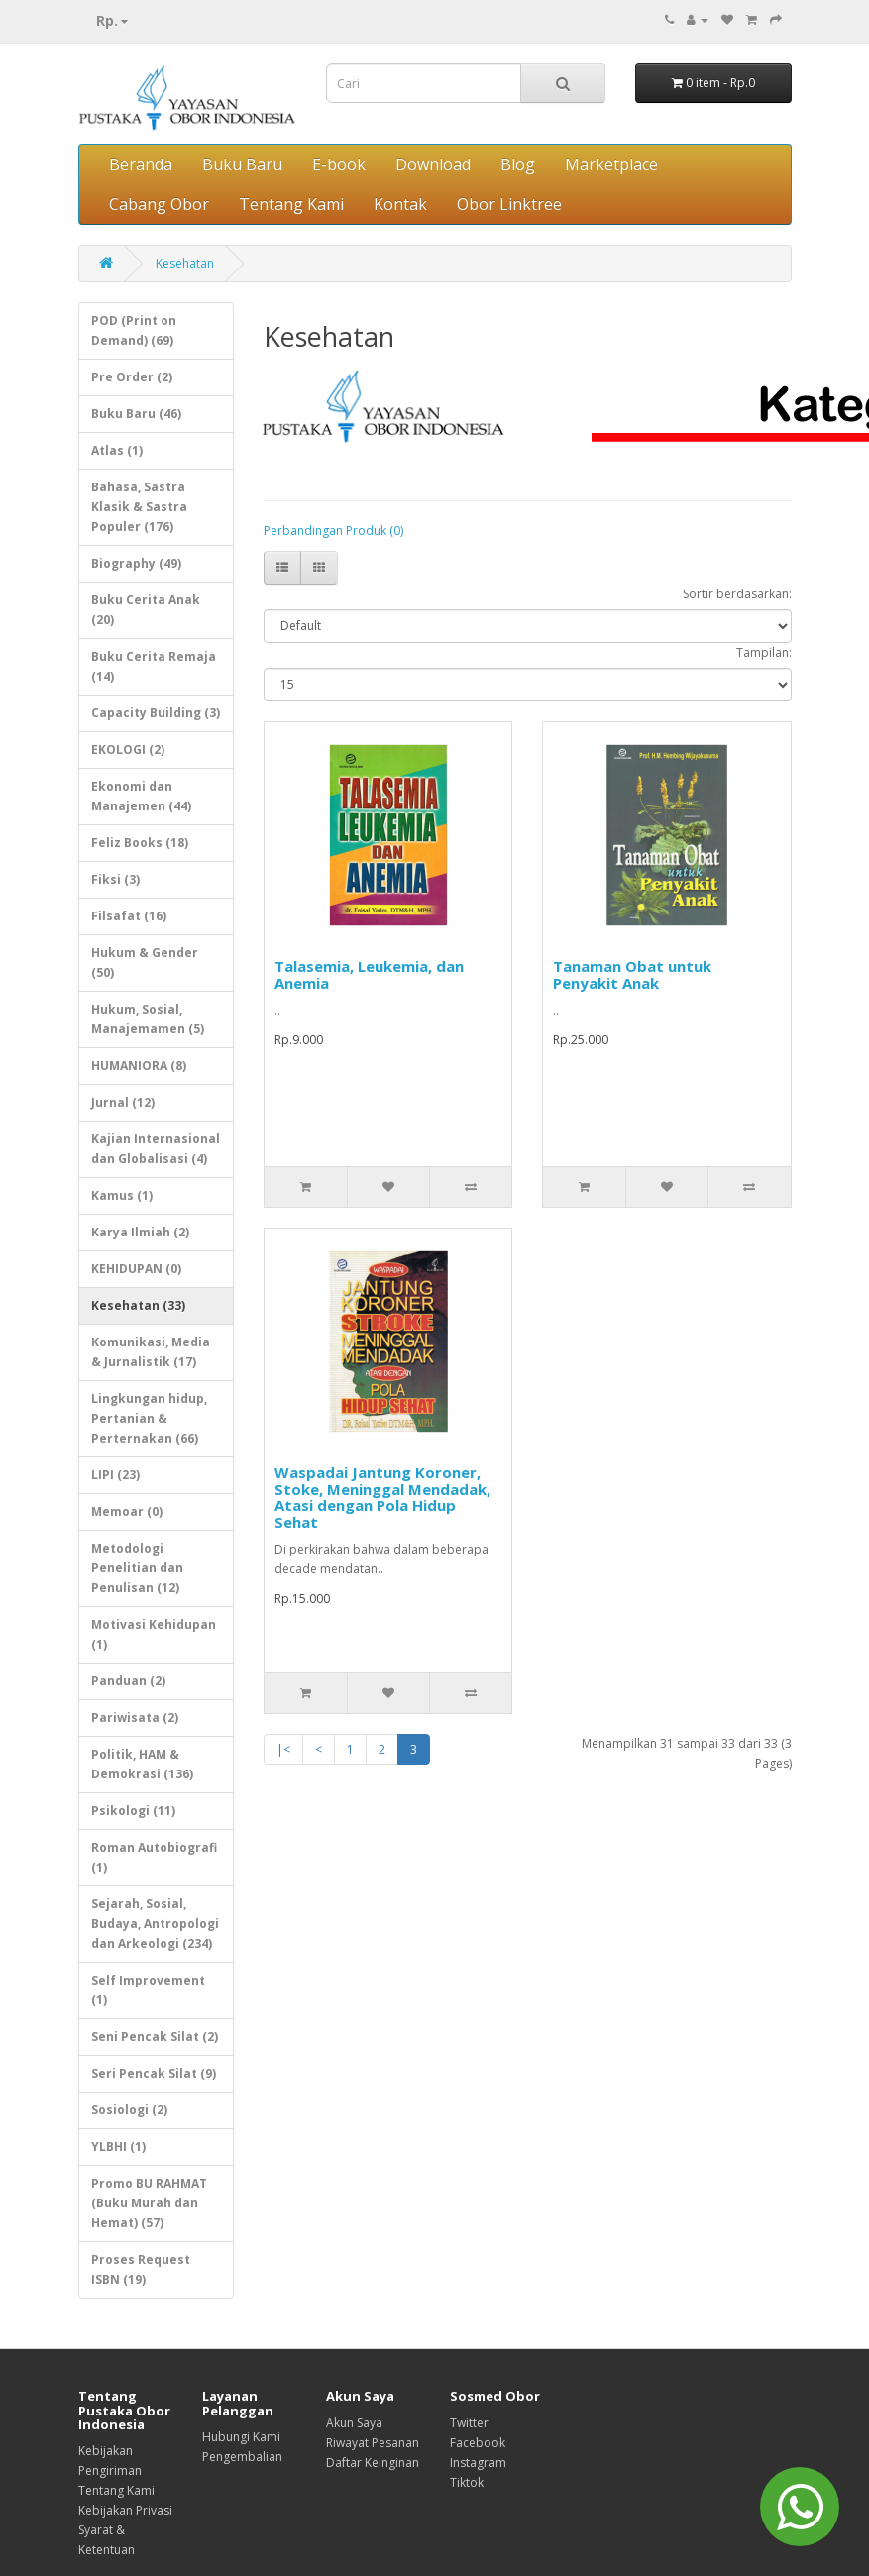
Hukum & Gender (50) (144, 962)
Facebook (477, 2442)
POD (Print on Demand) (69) (133, 330)
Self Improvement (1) (148, 1990)
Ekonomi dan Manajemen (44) (141, 796)
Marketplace (611, 164)
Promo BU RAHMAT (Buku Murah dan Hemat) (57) (149, 2203)
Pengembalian (242, 2456)
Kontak (400, 204)
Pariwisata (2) (134, 1717)
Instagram (478, 2462)
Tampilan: (764, 652)
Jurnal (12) (123, 1102)
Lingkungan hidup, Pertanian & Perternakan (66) (149, 1418)
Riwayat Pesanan (372, 2442)
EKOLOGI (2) (127, 749)
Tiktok (467, 2482)
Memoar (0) (127, 1511)
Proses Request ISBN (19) (140, 2269)
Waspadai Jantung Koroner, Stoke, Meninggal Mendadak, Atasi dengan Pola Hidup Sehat (382, 1497)
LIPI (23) (115, 1474)
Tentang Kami (291, 204)
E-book (339, 164)
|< (283, 1749)
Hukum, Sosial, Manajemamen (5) (147, 1019)
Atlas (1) (117, 450)
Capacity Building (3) (155, 712)
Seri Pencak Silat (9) (153, 2073)
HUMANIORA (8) (138, 1065)
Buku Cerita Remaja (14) (153, 666)
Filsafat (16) (128, 916)
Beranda (140, 164)
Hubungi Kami (241, 2436)
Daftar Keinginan (372, 2462)
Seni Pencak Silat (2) (154, 2036)
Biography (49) (136, 563)
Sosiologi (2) (129, 2109)
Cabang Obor (159, 204)
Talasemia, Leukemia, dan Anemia (369, 974)
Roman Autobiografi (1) (154, 1857)
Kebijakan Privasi (125, 2510)
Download (433, 164)
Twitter (469, 2423)
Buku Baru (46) (136, 413)
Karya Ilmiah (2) (140, 1232)
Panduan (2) (128, 1680)
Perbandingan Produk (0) (333, 530)
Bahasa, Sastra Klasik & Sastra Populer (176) (139, 507)
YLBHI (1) (118, 2146)
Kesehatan (185, 263)
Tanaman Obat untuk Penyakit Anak (632, 974)
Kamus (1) (122, 1195)
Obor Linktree (509, 204)
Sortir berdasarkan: (737, 594)
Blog (517, 164)
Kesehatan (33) (138, 1305)
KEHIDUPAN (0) (136, 1268)
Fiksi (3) (115, 879)
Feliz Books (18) (139, 842)
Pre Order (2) (131, 377)
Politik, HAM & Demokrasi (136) (142, 1764)
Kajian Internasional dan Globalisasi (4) (155, 1148)
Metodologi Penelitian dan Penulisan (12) (137, 1568)
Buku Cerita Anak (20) (145, 609)
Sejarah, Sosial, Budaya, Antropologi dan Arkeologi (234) (155, 1923)
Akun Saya (354, 2423)
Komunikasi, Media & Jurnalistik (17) (150, 1352)
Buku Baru (242, 164)
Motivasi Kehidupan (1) (153, 1634)
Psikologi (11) (133, 1810)
